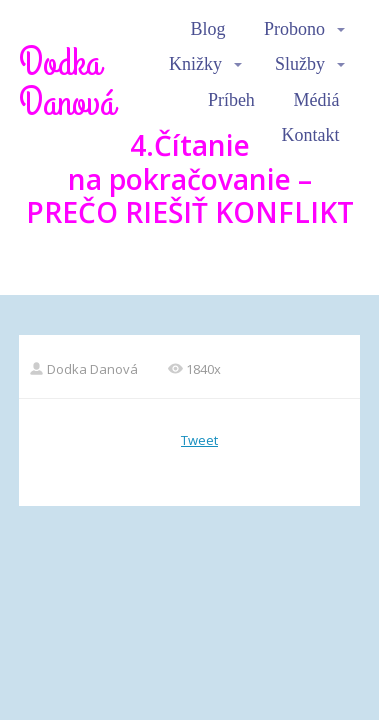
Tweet (199, 440)
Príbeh (231, 100)
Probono (294, 29)
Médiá (316, 100)
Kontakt (310, 135)
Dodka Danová (67, 83)
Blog (207, 29)
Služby (300, 64)
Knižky (195, 64)
